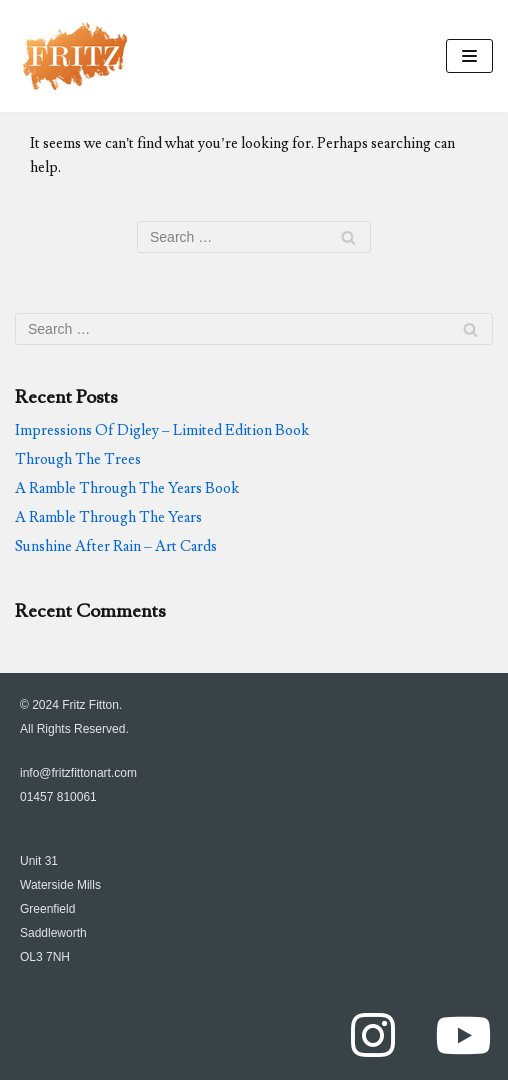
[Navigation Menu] (469, 56)
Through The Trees (78, 459)
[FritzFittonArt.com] (75, 56)
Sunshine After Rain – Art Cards (116, 546)
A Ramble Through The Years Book (127, 488)
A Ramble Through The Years (108, 517)
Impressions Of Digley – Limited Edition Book (162, 430)
